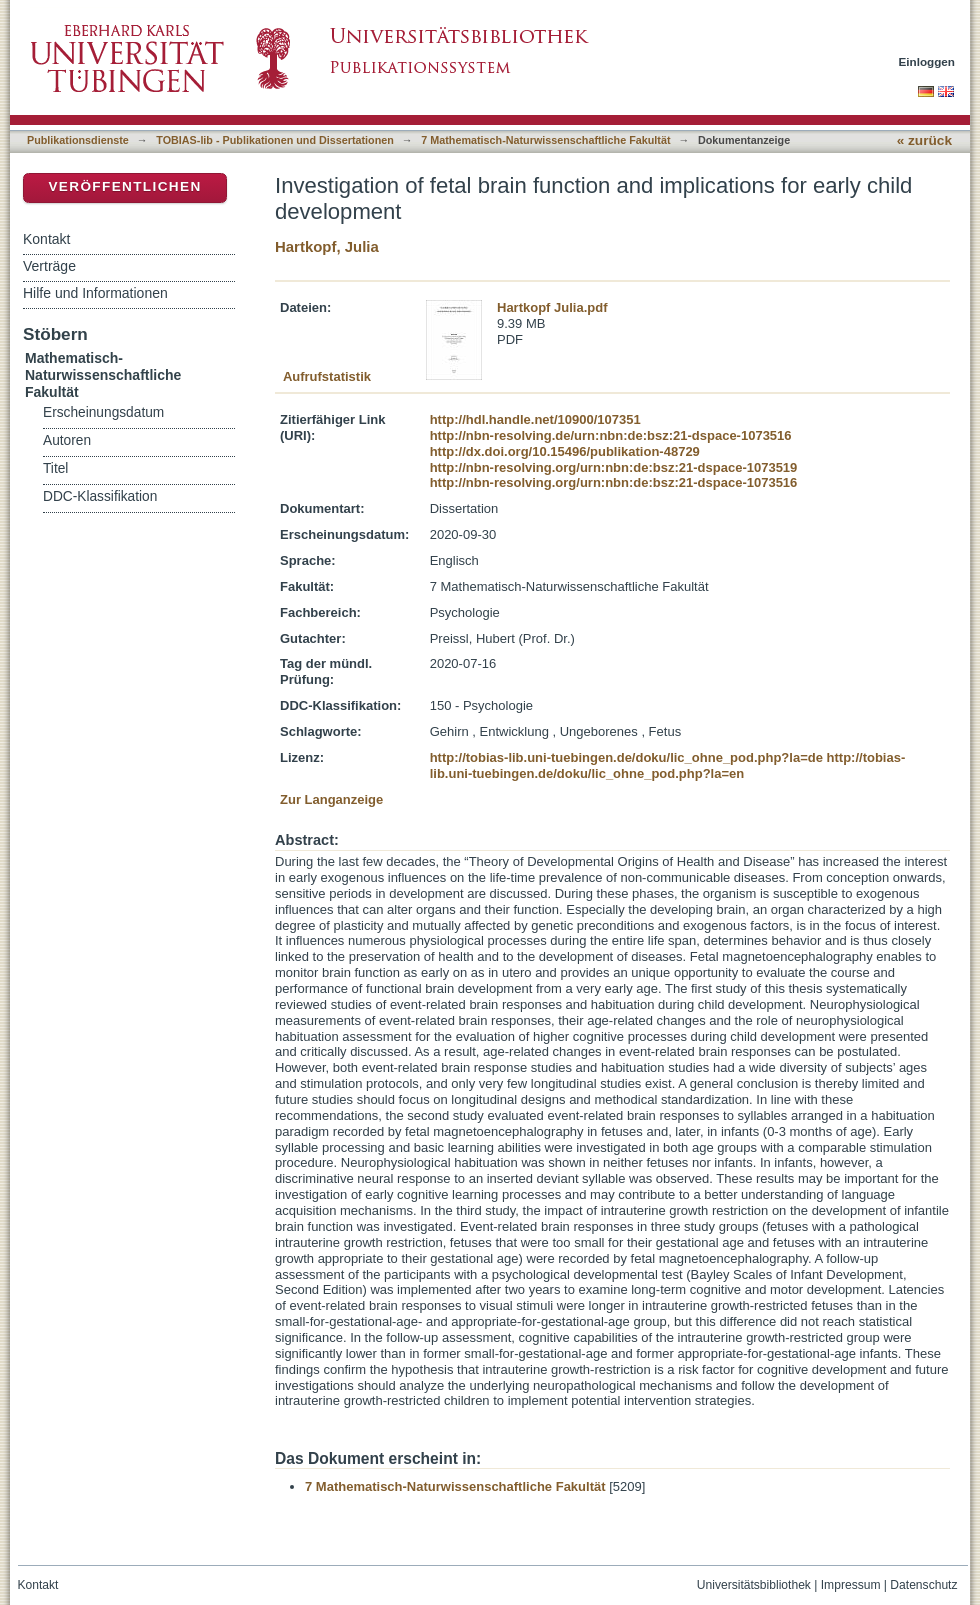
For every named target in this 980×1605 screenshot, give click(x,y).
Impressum (851, 1585)
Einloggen (927, 61)
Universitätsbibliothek (754, 1585)
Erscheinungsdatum (103, 412)
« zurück (924, 140)
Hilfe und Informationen (95, 293)
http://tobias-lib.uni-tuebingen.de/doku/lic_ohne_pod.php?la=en (668, 765)
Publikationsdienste (78, 140)
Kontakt (46, 239)
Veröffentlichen (124, 186)
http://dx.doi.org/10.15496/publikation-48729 (565, 451)
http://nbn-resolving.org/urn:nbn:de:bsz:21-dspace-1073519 (614, 467)
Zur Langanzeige (331, 799)
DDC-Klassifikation (100, 496)
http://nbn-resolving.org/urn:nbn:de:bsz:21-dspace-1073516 (614, 482)
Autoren (67, 440)
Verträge (49, 266)
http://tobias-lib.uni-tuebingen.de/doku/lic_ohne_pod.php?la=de (626, 757)
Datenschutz (923, 1585)
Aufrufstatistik (327, 376)
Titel (55, 468)
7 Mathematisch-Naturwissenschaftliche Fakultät (545, 140)
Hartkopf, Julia (327, 246)
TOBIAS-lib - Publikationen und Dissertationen (275, 140)
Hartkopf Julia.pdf (552, 307)
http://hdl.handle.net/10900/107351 (535, 419)
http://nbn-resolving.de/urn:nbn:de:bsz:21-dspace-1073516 (611, 435)
